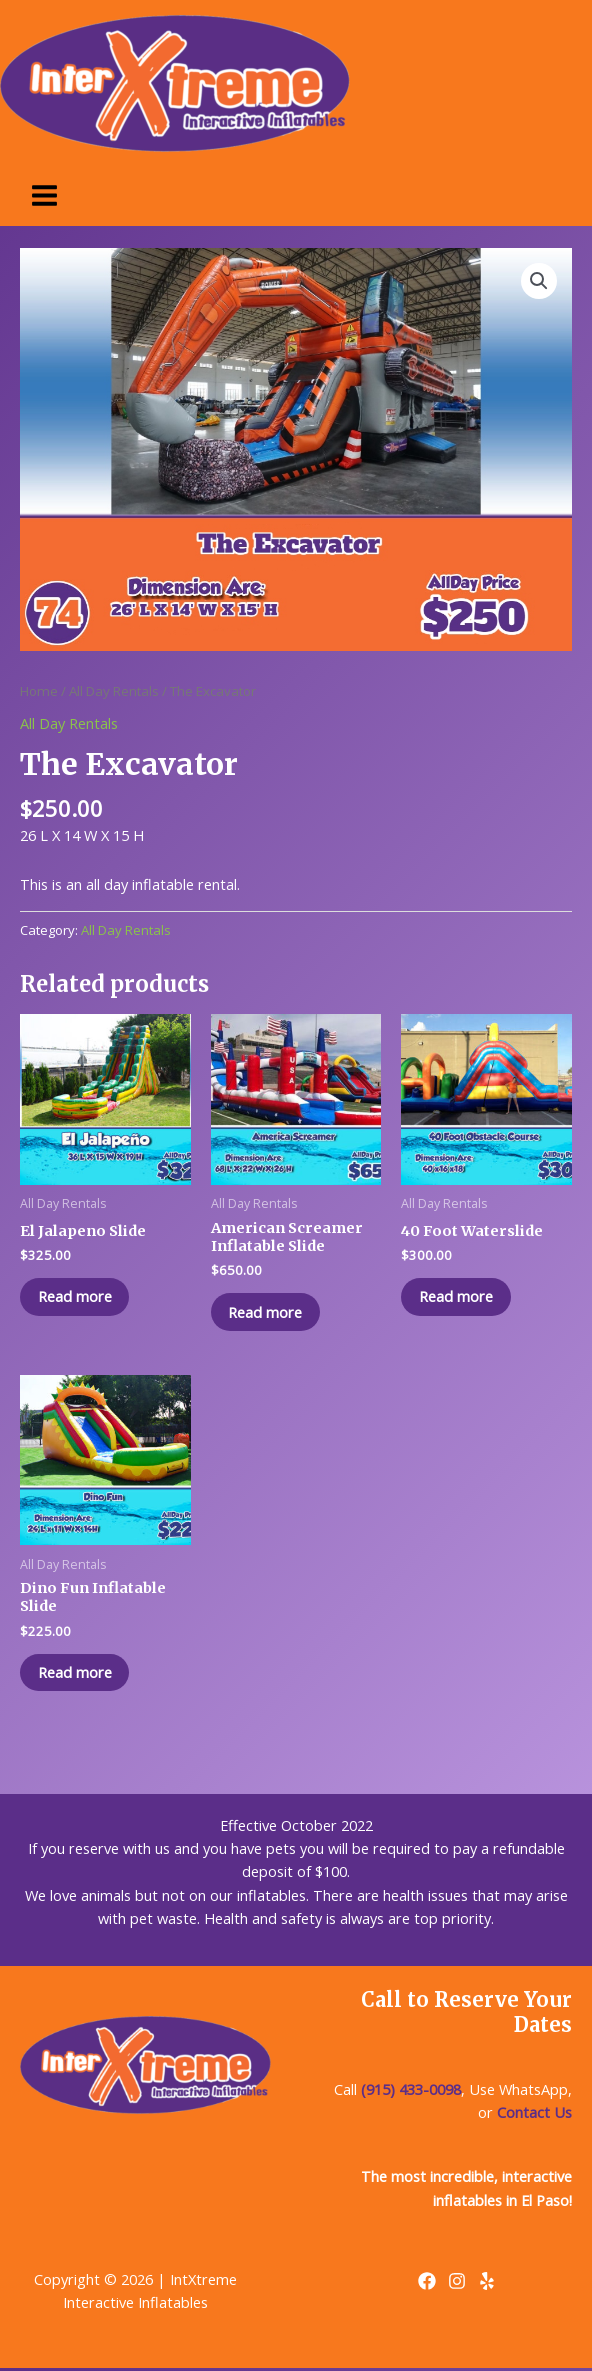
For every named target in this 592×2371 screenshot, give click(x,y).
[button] (539, 281)
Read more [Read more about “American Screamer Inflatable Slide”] (268, 1312)
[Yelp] (487, 2283)
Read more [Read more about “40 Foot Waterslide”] (458, 1297)
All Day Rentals (114, 691)
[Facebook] (427, 2283)
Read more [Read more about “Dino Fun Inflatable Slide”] (77, 1674)
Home (39, 691)
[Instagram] (457, 2283)
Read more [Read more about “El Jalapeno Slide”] (77, 1297)
